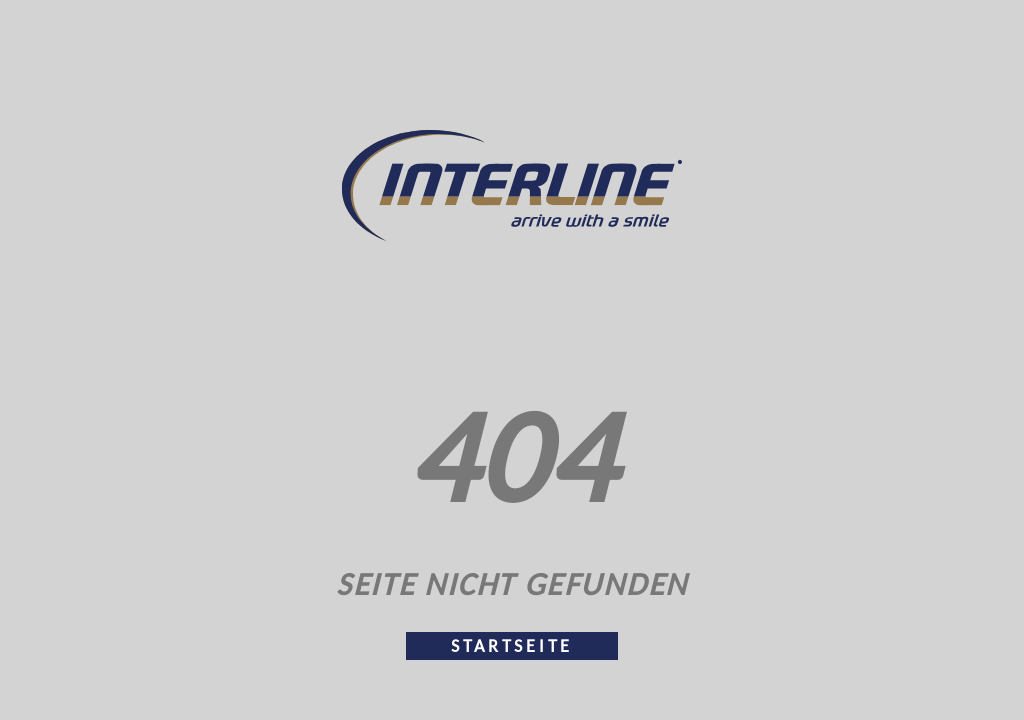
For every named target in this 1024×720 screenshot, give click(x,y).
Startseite (512, 646)
